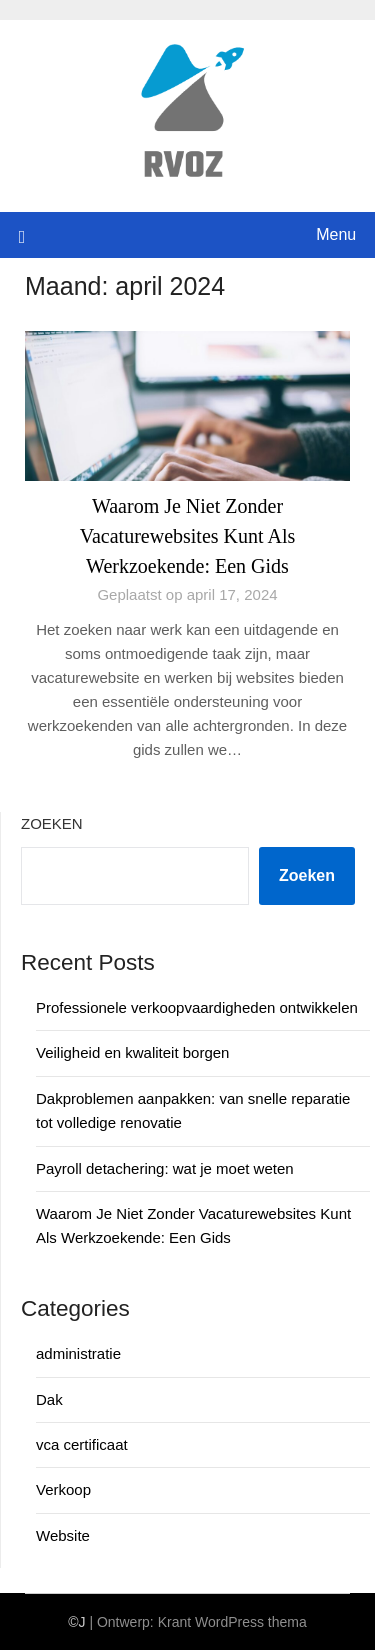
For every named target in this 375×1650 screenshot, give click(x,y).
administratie (78, 1353)
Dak (49, 1399)
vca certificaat (82, 1444)
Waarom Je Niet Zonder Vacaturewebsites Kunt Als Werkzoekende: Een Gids (188, 536)
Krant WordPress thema (232, 1622)
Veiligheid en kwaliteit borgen (132, 1052)
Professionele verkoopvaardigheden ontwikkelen (197, 1007)
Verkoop (63, 1489)
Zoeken (52, 823)
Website (63, 1535)
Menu (336, 234)
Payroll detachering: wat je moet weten (165, 1168)
